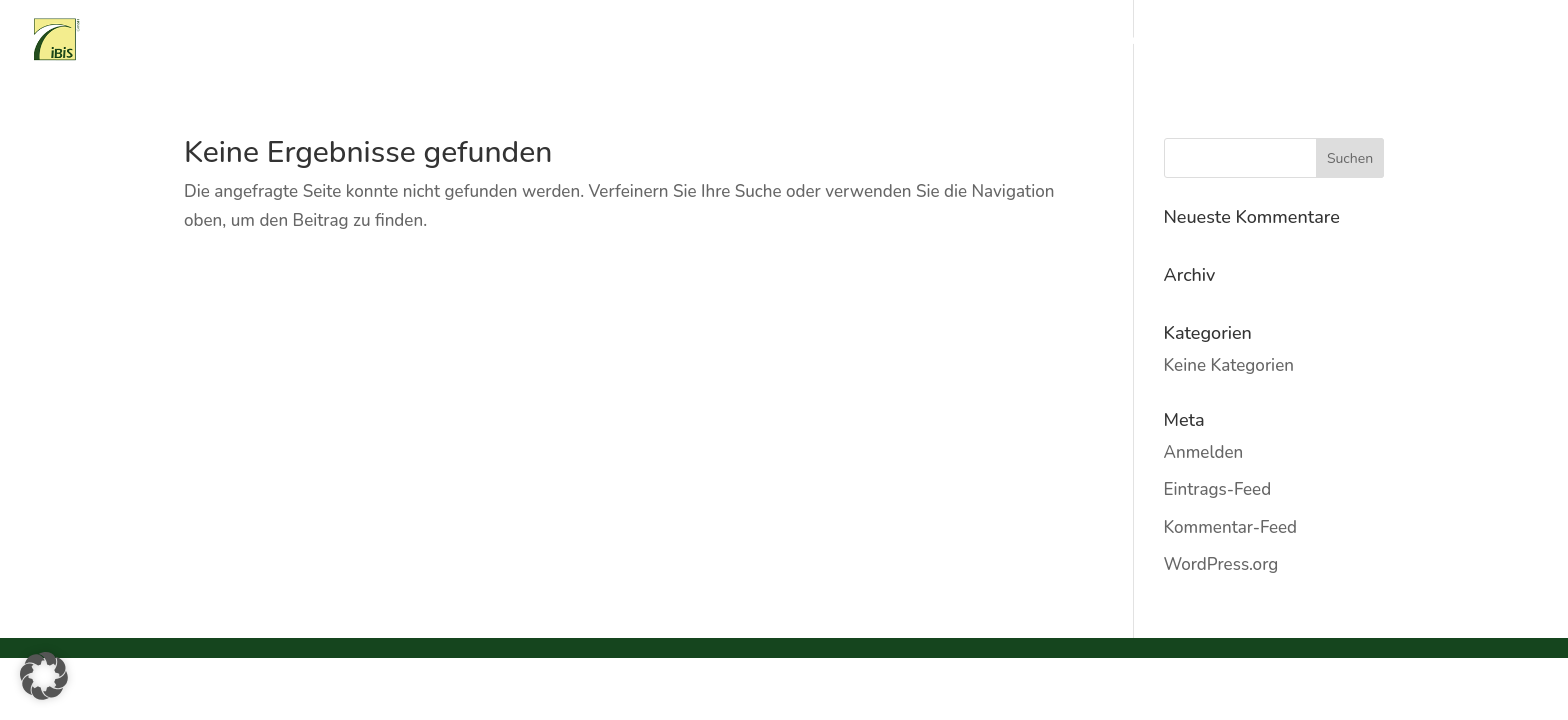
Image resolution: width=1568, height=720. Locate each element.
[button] (44, 676)
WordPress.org (1221, 564)
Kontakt (1511, 41)
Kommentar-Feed (1231, 527)
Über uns (894, 41)
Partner (1436, 41)
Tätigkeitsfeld (994, 41)
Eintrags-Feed (1218, 489)
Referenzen (1100, 41)
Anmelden (1204, 452)
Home (820, 41)
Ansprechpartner (1332, 41)
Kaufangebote (1206, 41)
